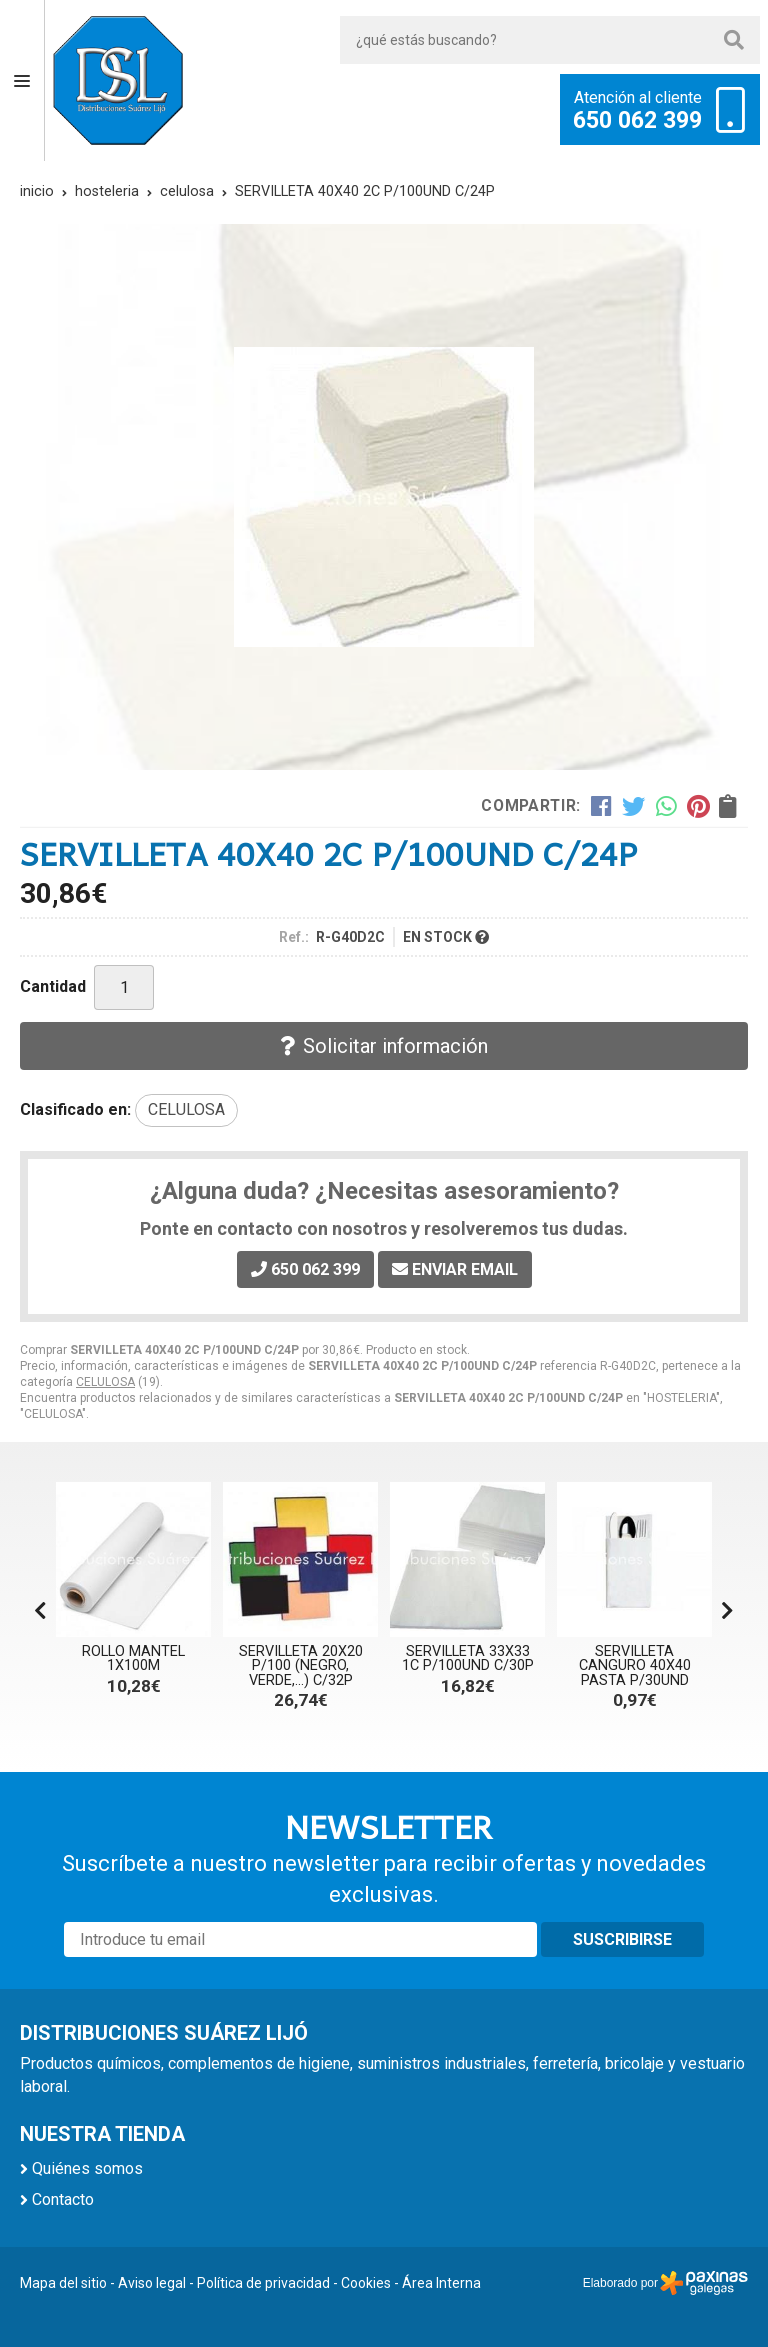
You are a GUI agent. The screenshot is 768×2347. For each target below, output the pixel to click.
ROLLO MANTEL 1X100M (133, 1658)
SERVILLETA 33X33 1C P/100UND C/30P (468, 1658)
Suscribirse (622, 1939)
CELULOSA (105, 1382)
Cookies (366, 2283)
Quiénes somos (87, 2168)
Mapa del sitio (63, 2283)
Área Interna (441, 2283)
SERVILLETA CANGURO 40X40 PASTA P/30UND (635, 1666)
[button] (727, 1611)
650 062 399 (637, 121)
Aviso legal (152, 2283)
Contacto (63, 2199)
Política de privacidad (263, 2283)
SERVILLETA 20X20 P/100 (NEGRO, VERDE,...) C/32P (301, 1666)
